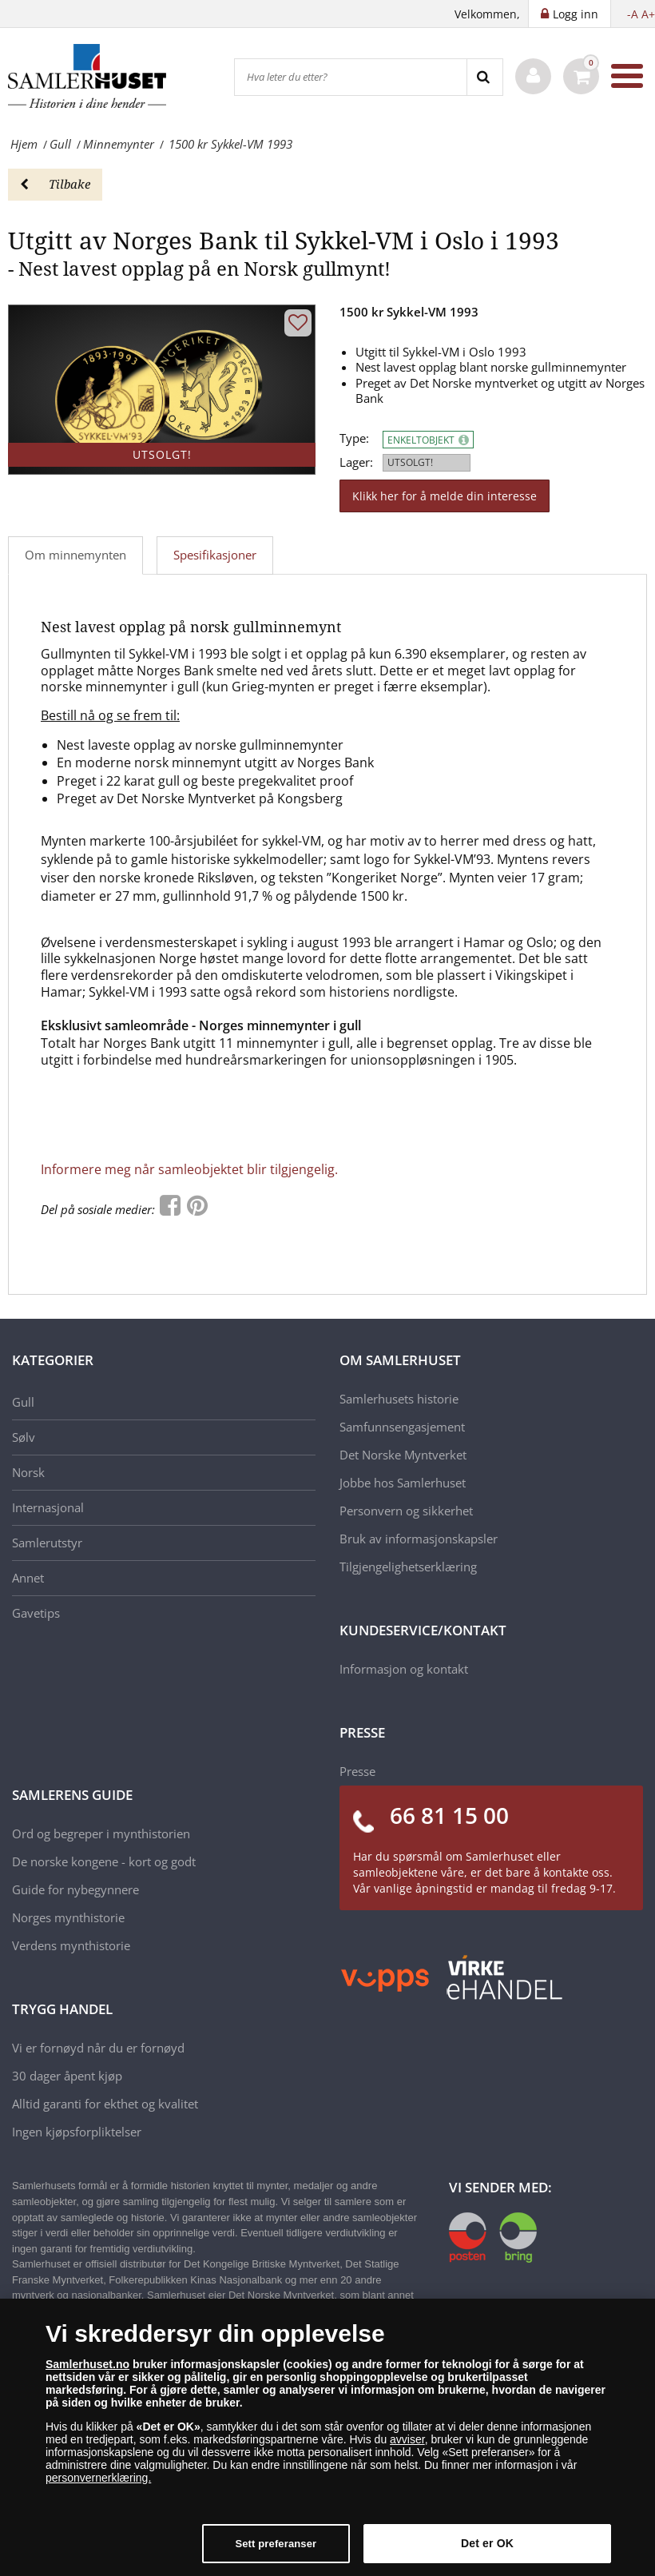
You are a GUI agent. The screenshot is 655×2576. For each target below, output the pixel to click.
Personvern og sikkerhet (406, 1511)
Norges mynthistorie (68, 1917)
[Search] (484, 77)
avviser (407, 2439)
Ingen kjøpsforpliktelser (76, 2132)
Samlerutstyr (47, 1543)
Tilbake (55, 184)
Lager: (356, 462)
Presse (357, 1771)
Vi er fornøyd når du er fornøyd (98, 2048)
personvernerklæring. (98, 2477)
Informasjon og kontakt (403, 1669)
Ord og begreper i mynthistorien (101, 1833)
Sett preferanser (275, 2544)
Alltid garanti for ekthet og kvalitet (105, 2104)
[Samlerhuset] (88, 76)
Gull (23, 1402)
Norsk (28, 1472)
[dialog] (327, 2437)
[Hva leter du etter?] (350, 77)
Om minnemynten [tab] (75, 555)
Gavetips (36, 1613)
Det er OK (487, 2543)
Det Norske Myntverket (402, 1455)
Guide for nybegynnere (75, 1889)
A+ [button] (648, 14)
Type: (354, 438)
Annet (28, 1578)
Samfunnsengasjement (402, 1427)
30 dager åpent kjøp (67, 2076)
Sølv (23, 1437)
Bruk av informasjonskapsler (418, 1539)
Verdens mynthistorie (71, 1945)
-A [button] (632, 14)
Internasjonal (48, 1507)
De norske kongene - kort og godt (104, 1861)
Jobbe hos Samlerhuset (402, 1483)
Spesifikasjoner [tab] (214, 555)
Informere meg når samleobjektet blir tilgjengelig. (189, 1169)
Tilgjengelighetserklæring (408, 1567)
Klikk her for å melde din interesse (444, 496)
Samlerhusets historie (398, 1399)
